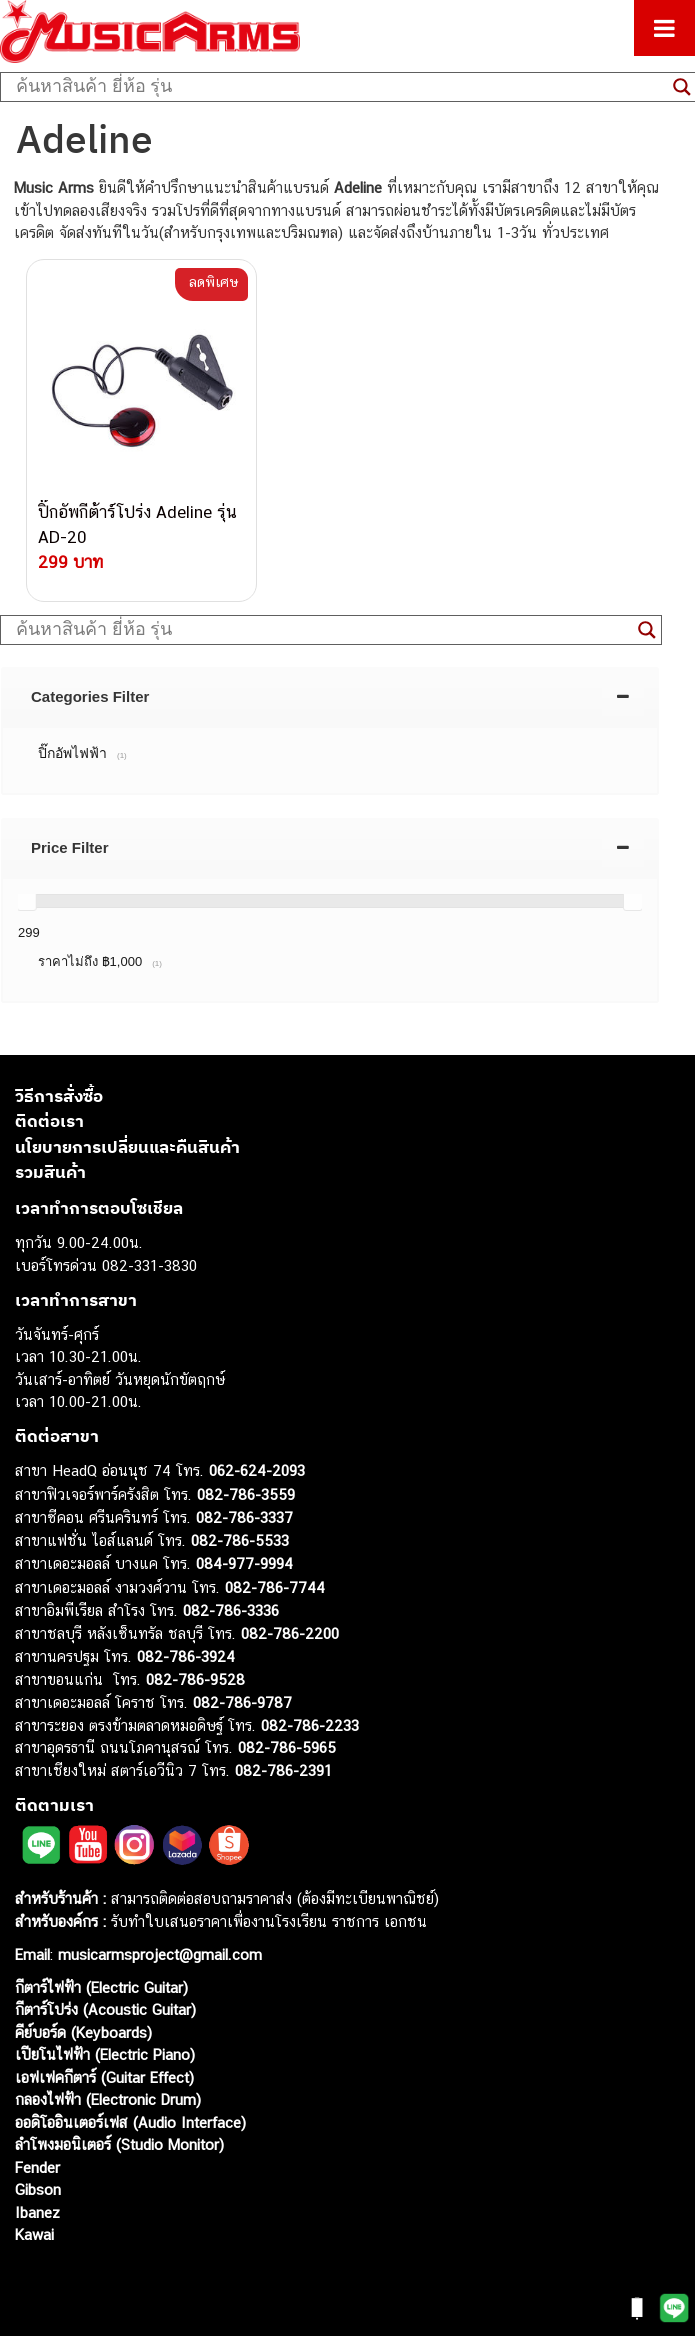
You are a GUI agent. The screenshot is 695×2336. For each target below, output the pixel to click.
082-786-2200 (290, 1632)
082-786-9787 (242, 1702)
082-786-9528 (195, 1678)
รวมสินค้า (50, 1172)
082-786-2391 (283, 1769)
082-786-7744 (275, 1586)
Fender (37, 2166)
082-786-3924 (186, 1656)
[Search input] (339, 87)
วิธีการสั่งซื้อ (59, 1095)
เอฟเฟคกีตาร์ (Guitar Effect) (104, 2076)
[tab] (330, 695)
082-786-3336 (231, 1610)
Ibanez (37, 2211)
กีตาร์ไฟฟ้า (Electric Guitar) (101, 1986)
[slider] (27, 900)
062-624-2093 (257, 1470)
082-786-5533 (240, 1539)
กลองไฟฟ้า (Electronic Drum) (108, 2099)
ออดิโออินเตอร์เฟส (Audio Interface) (130, 2121)
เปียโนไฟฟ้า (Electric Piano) (105, 2054)
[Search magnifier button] (647, 629)
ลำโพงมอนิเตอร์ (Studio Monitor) (119, 2144)
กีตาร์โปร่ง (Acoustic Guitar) (105, 2009)
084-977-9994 (244, 1563)
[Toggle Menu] (664, 28)
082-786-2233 (310, 1724)
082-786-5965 (287, 1747)
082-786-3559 (246, 1493)
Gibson (38, 2189)
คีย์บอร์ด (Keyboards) (83, 2031)
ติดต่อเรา (49, 1121)
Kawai (34, 2234)
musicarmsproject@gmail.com (157, 1953)
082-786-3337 (244, 1517)
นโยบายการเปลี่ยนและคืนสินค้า (127, 1146)
